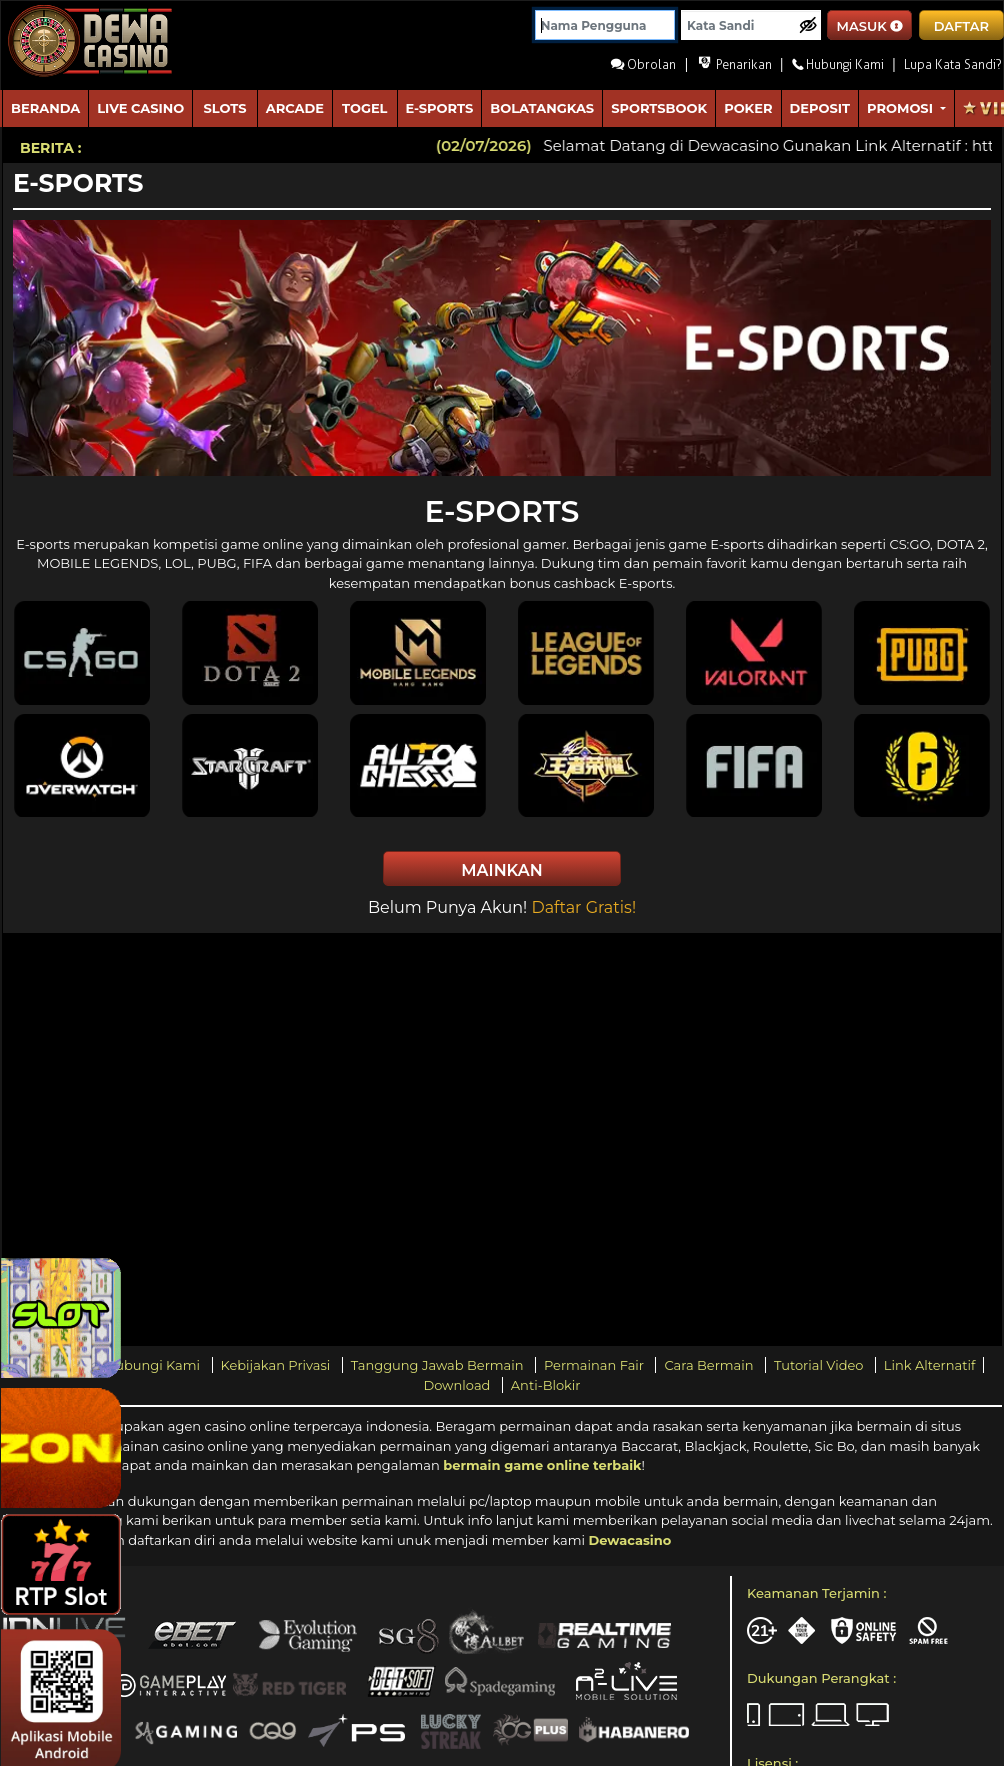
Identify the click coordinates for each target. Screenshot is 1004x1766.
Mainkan (501, 870)
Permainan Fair (596, 1365)
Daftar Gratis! (583, 907)
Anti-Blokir (546, 1385)
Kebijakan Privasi (277, 1365)
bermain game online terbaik (542, 1465)
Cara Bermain (710, 1365)
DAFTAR (961, 26)
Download (458, 1385)
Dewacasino (629, 1540)
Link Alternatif (929, 1365)
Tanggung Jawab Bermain (439, 1365)
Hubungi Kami (154, 1365)
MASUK (870, 26)
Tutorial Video (820, 1365)
